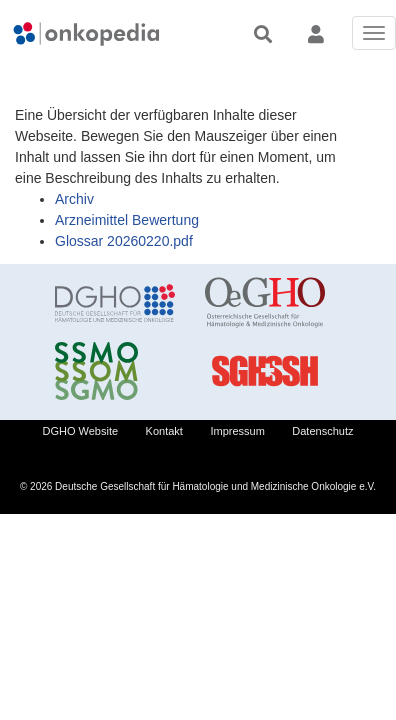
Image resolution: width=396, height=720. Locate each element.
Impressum (237, 431)
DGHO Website (81, 431)
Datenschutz (322, 431)
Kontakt (164, 431)
